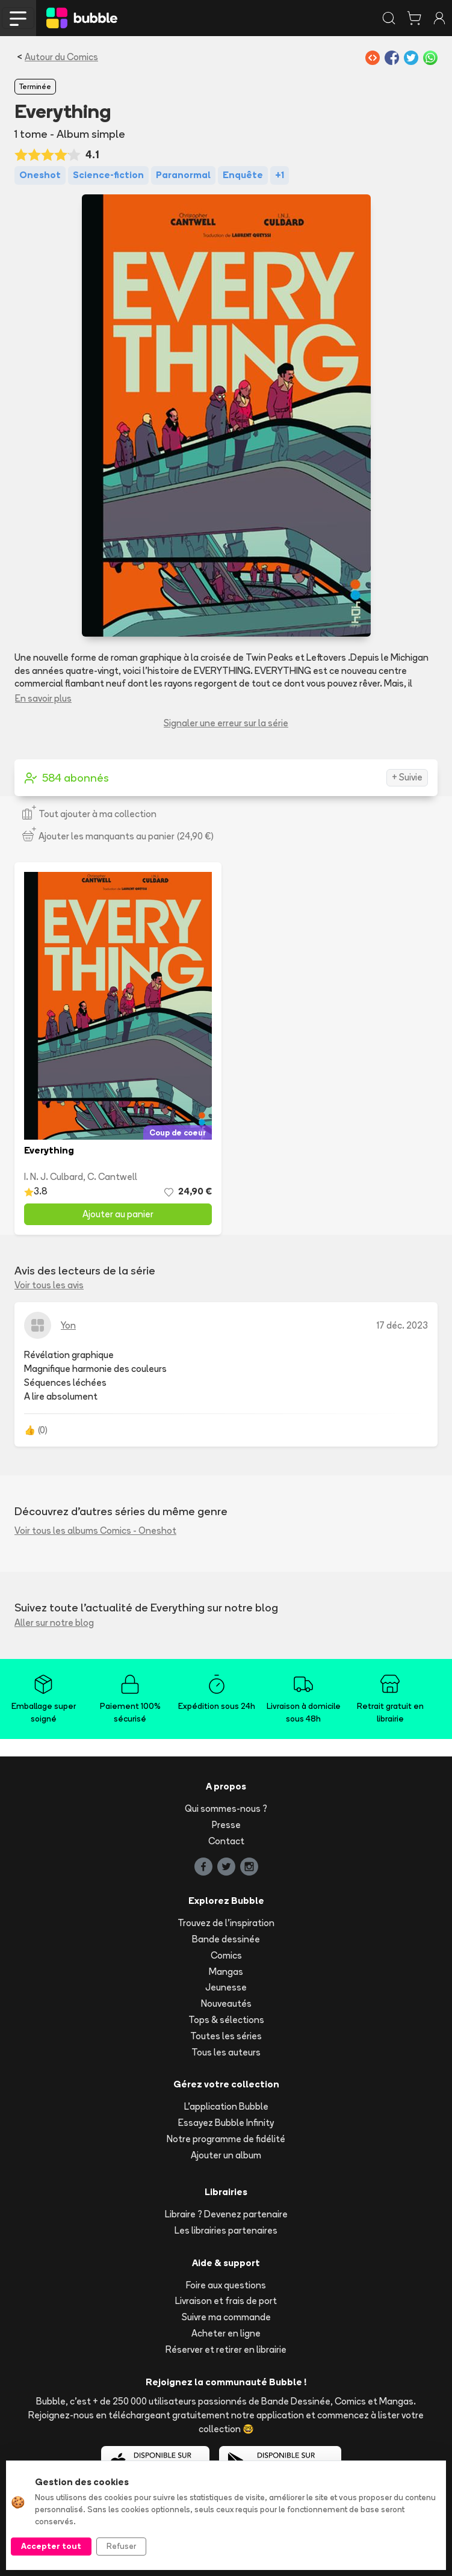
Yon (68, 1325)
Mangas (226, 1971)
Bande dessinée (226, 1939)
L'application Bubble (226, 2106)
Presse (226, 1824)
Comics (226, 1955)
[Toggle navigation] (18, 18)
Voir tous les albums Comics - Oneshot (95, 1530)
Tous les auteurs (226, 2052)
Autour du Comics (61, 57)
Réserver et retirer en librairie (226, 2349)
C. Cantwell (112, 1176)
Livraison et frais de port (226, 2300)
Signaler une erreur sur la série (226, 723)
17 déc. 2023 (402, 1325)
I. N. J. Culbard (53, 1176)
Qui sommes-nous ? (226, 1808)
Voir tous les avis (49, 1285)
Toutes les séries (226, 2036)
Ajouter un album (226, 2155)
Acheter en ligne (226, 2333)
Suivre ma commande (226, 2317)
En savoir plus (43, 698)
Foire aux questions (226, 2285)
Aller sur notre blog (54, 1622)
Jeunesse (226, 1987)
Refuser (121, 2546)
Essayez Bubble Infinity (226, 2122)
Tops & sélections (226, 2019)
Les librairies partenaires (226, 2230)
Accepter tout (51, 2546)
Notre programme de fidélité (226, 2139)
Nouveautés (226, 2003)
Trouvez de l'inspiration (226, 1923)
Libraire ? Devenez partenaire (226, 2214)
